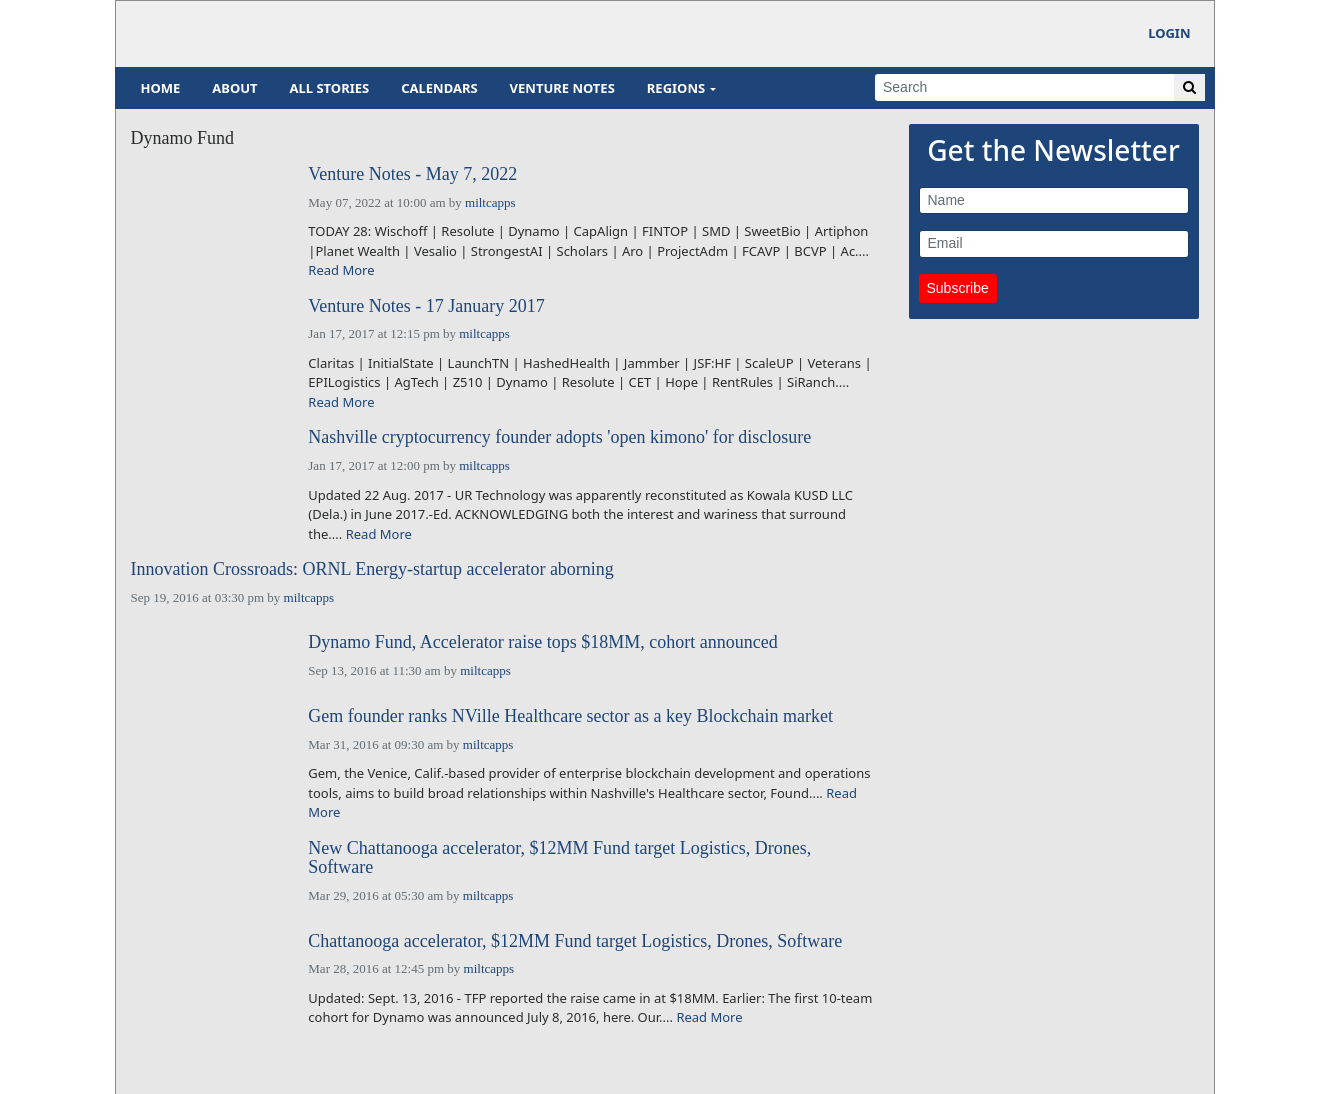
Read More (341, 270)
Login (1169, 33)
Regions (676, 88)
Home (161, 88)
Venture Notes (562, 88)
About (234, 88)
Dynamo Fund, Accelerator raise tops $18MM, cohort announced (542, 642)
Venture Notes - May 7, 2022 (412, 174)
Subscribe (958, 288)
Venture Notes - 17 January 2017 (426, 306)
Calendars (439, 88)
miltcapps (490, 202)
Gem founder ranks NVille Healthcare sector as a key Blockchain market (570, 716)
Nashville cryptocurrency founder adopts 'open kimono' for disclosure (559, 437)
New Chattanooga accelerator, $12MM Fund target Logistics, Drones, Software (559, 858)
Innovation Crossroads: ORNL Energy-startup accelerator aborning (372, 569)
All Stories (330, 88)
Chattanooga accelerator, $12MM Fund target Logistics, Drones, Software (575, 941)
